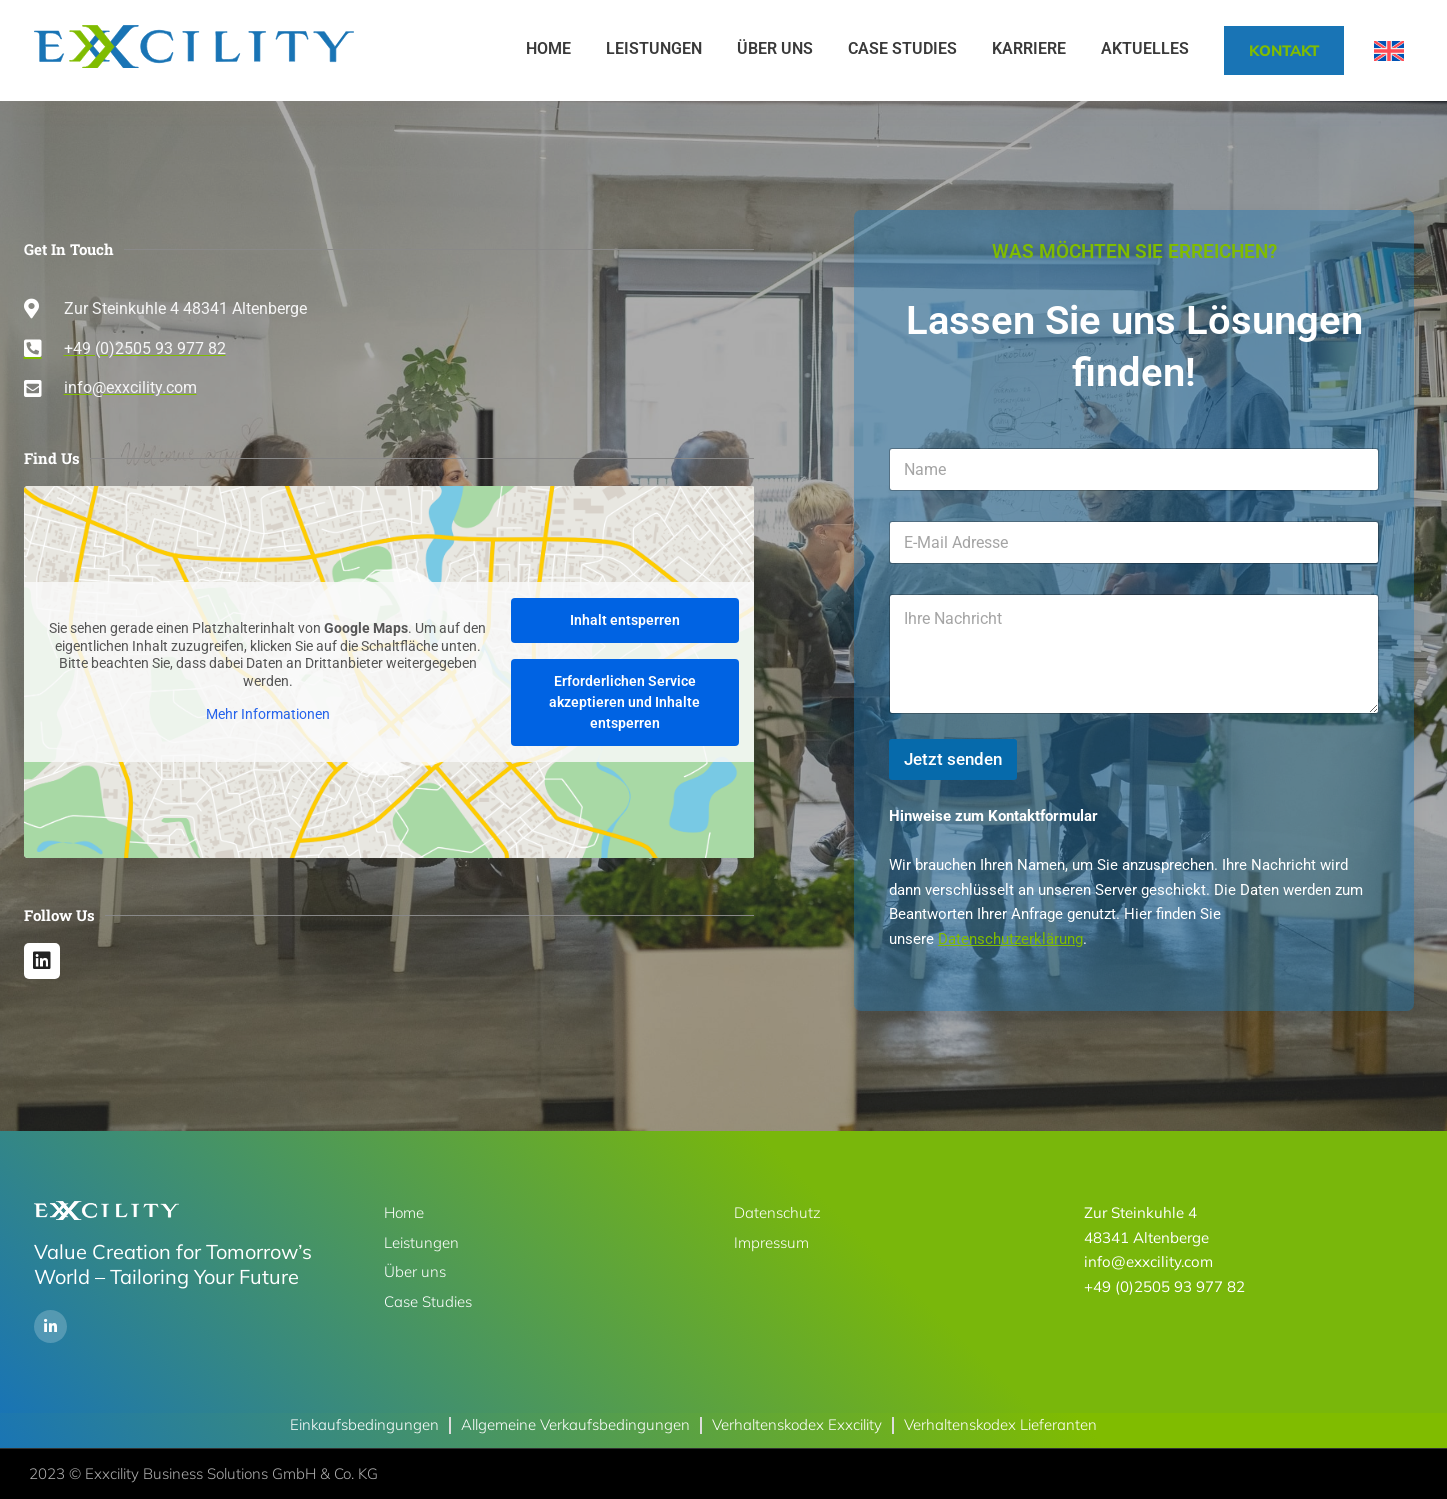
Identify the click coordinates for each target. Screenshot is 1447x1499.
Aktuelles (1145, 48)
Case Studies (902, 48)
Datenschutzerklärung (1010, 939)
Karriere (1029, 48)
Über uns (775, 48)
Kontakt (1284, 50)
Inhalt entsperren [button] (624, 620)
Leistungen (654, 48)
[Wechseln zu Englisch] (1389, 51)
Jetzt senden (953, 759)
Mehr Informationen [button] (267, 714)
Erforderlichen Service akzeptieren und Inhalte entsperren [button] (624, 702)
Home (548, 48)
